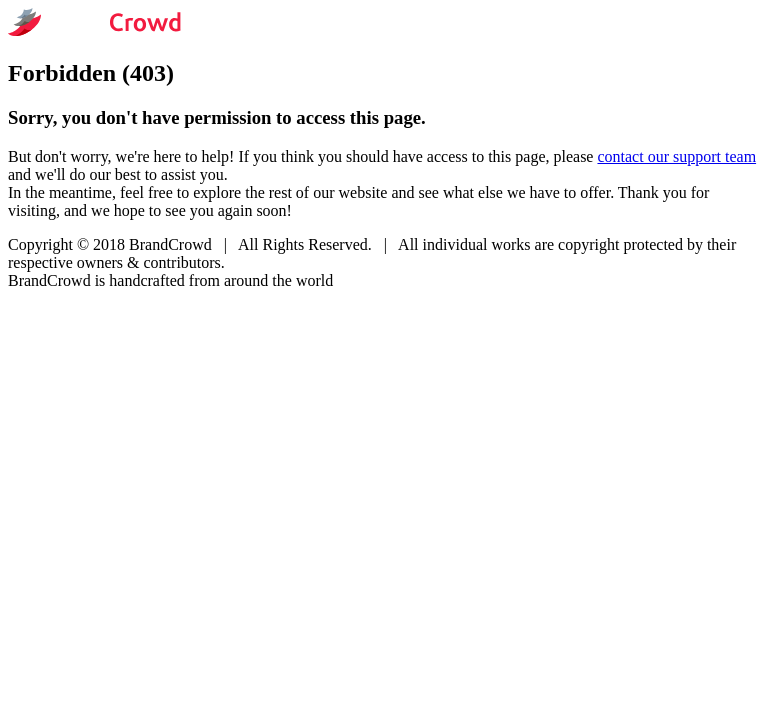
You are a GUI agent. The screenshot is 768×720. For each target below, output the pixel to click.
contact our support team (676, 156)
